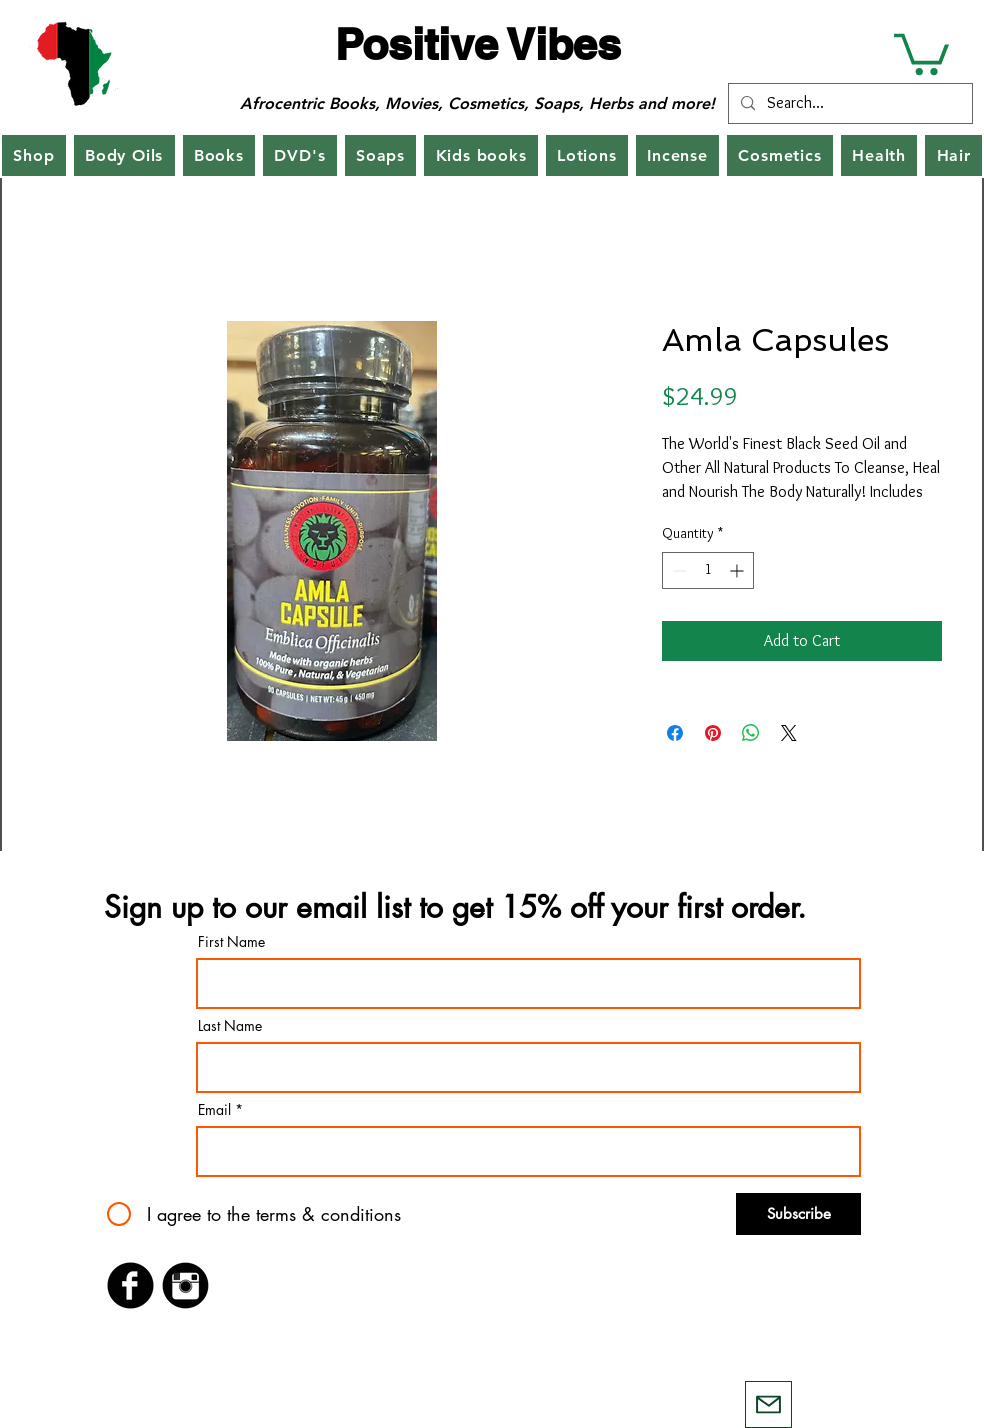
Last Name (230, 1026)
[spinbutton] (708, 570)
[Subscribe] (798, 1214)
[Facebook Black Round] (130, 1285)
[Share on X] (789, 733)
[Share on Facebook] (675, 733)
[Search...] (848, 103)
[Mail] (768, 1404)
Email (214, 1110)
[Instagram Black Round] (185, 1285)
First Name (231, 942)
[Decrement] (677, 570)
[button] (921, 52)
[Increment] (738, 570)
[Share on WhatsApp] (751, 733)
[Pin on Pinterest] (713, 733)
